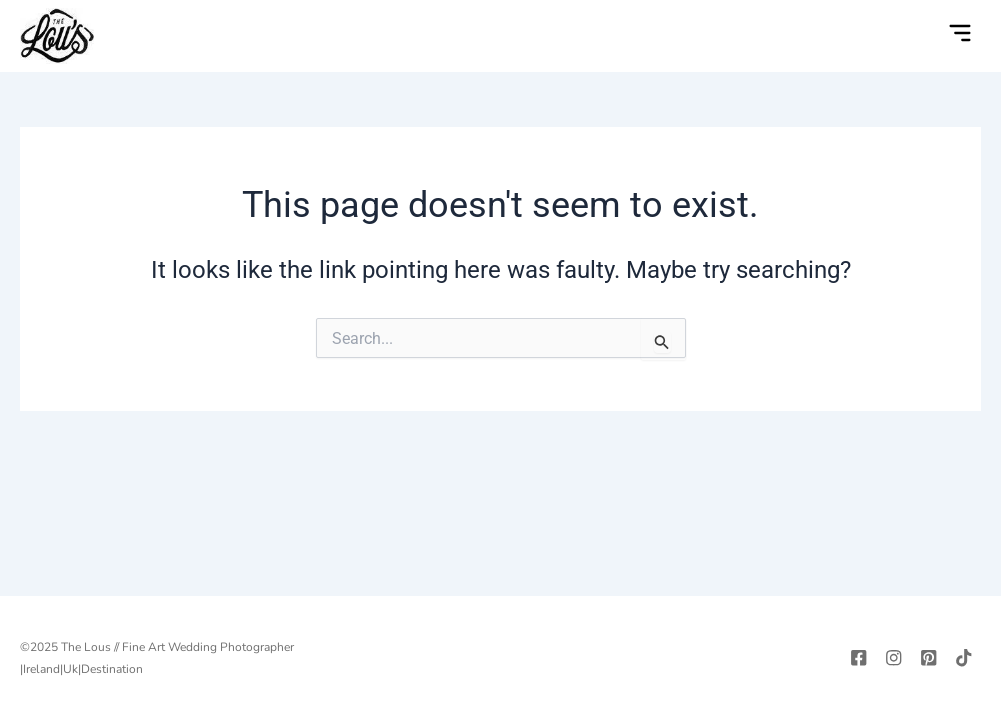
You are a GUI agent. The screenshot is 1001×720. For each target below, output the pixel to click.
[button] (960, 35)
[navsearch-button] (919, 36)
